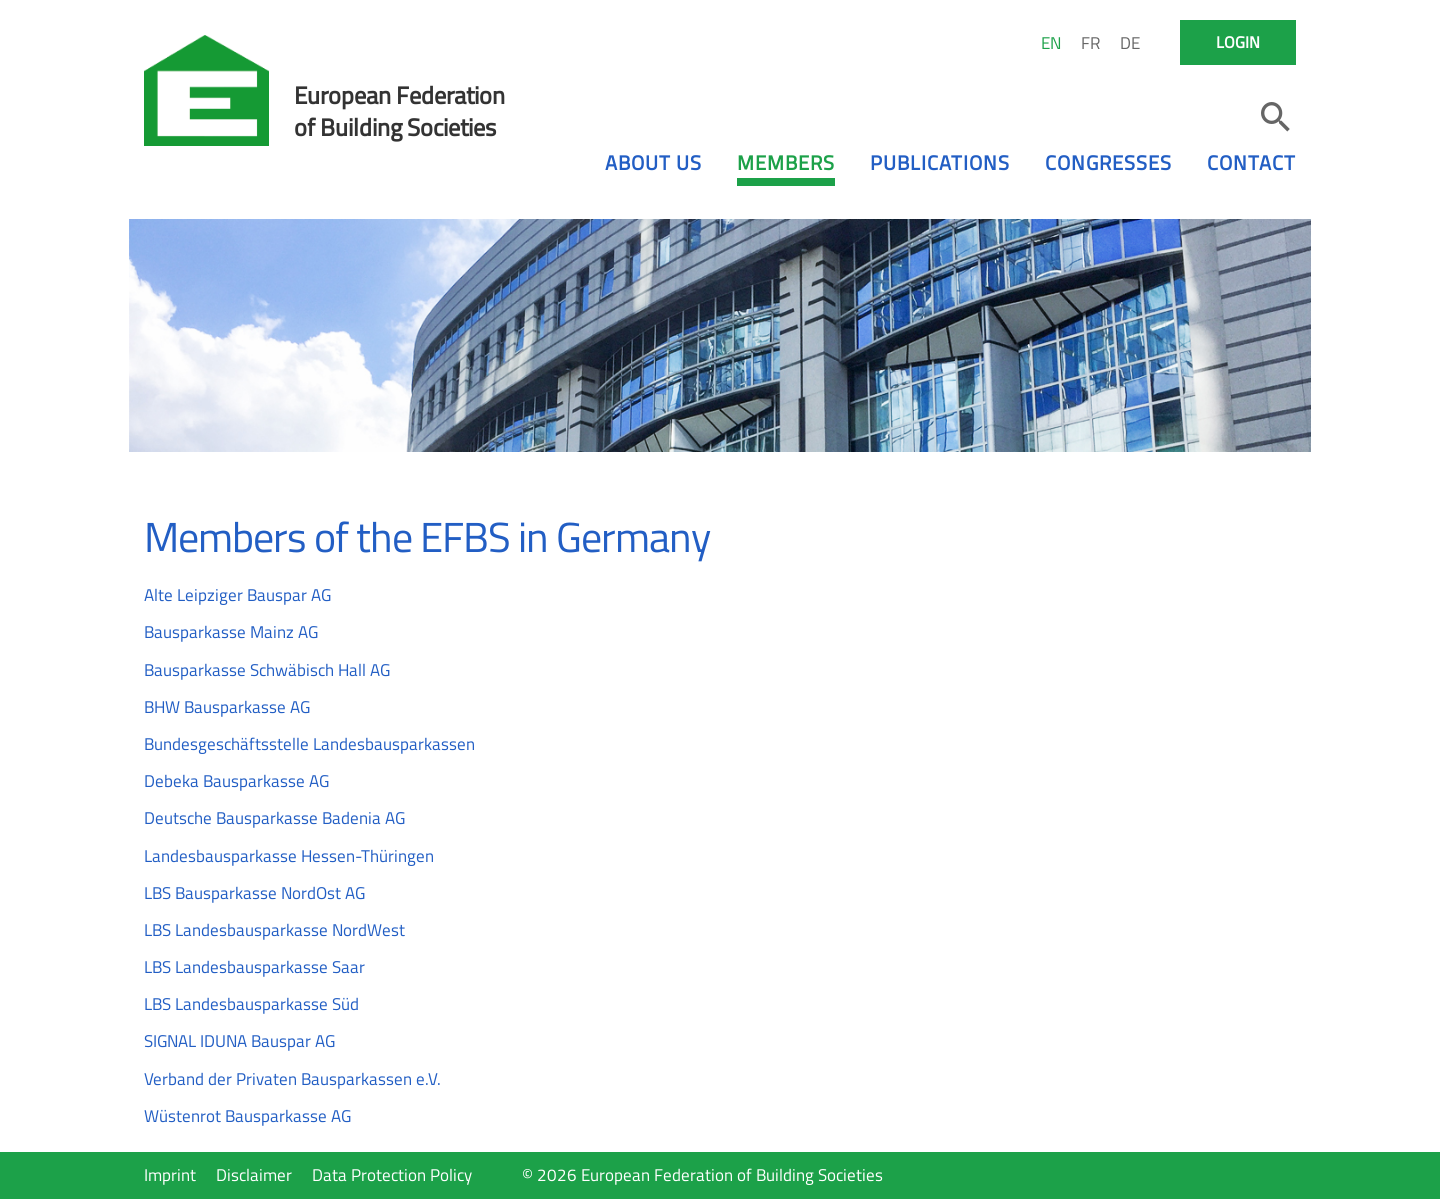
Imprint (170, 1175)
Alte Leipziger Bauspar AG (237, 595)
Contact (1251, 162)
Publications (940, 162)
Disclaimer (254, 1175)
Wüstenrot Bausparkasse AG (247, 1116)
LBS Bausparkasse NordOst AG (254, 893)
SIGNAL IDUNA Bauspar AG (239, 1041)
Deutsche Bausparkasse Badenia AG (274, 818)
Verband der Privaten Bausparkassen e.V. (292, 1079)
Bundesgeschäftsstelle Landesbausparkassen (309, 744)
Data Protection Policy (392, 1175)
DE (1130, 43)
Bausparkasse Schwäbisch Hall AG (267, 670)
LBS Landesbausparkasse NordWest (274, 930)
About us (653, 162)
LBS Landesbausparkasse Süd (251, 1004)
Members (786, 162)
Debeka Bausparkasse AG (236, 781)
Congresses (1108, 162)
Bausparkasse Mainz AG (231, 632)
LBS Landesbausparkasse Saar (254, 967)
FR (1090, 43)
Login (1238, 42)
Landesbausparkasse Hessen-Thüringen (289, 856)
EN (1051, 43)
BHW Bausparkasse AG (227, 707)
